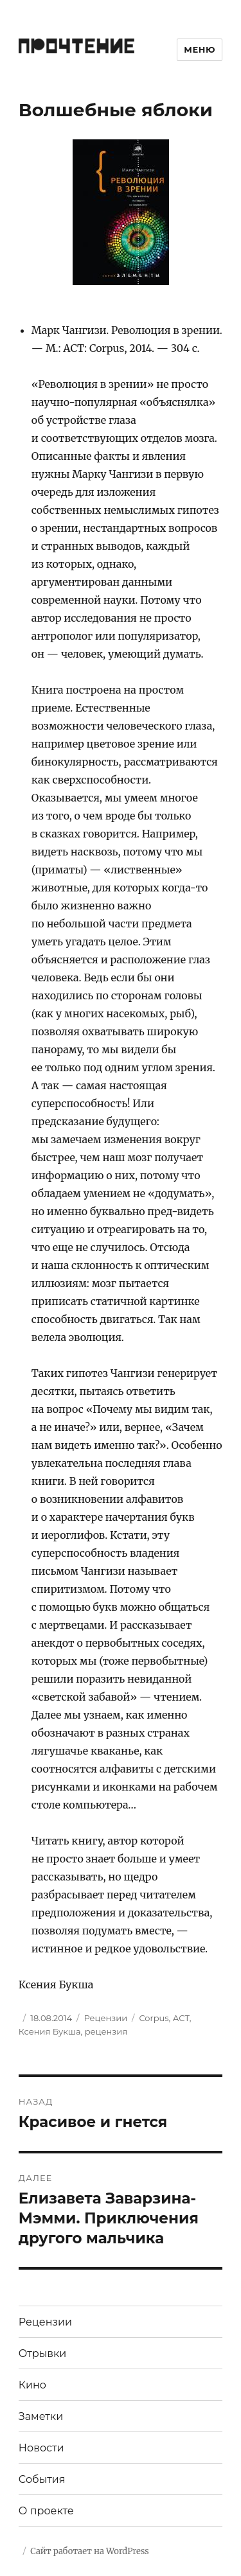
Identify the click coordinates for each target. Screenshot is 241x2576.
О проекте (46, 2511)
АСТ (181, 2018)
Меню (199, 49)
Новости (41, 2448)
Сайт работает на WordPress (89, 2551)
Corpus (153, 2018)
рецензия (106, 2031)
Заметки (41, 2416)
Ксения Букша (50, 2031)
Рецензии (105, 2018)
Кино (32, 2385)
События (42, 2479)
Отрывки (43, 2353)
